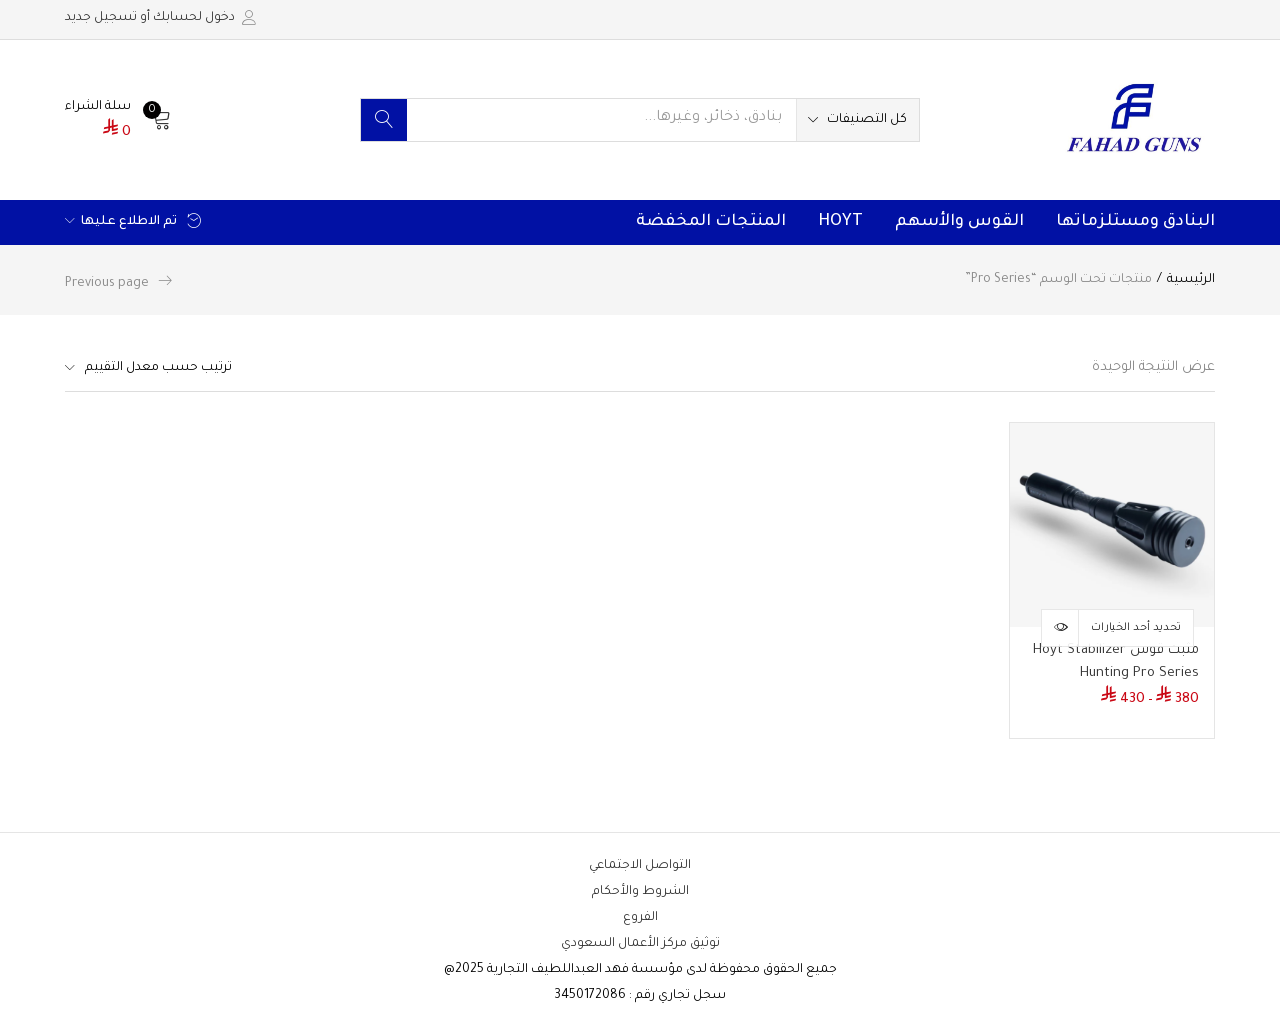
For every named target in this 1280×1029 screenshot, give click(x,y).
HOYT (840, 222)
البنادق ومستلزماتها (1135, 222)
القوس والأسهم (959, 222)
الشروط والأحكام (640, 892)
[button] (858, 120)
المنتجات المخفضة (711, 222)
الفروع (640, 918)
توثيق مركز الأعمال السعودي (640, 944)
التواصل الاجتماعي (640, 866)
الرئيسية (1191, 280)
